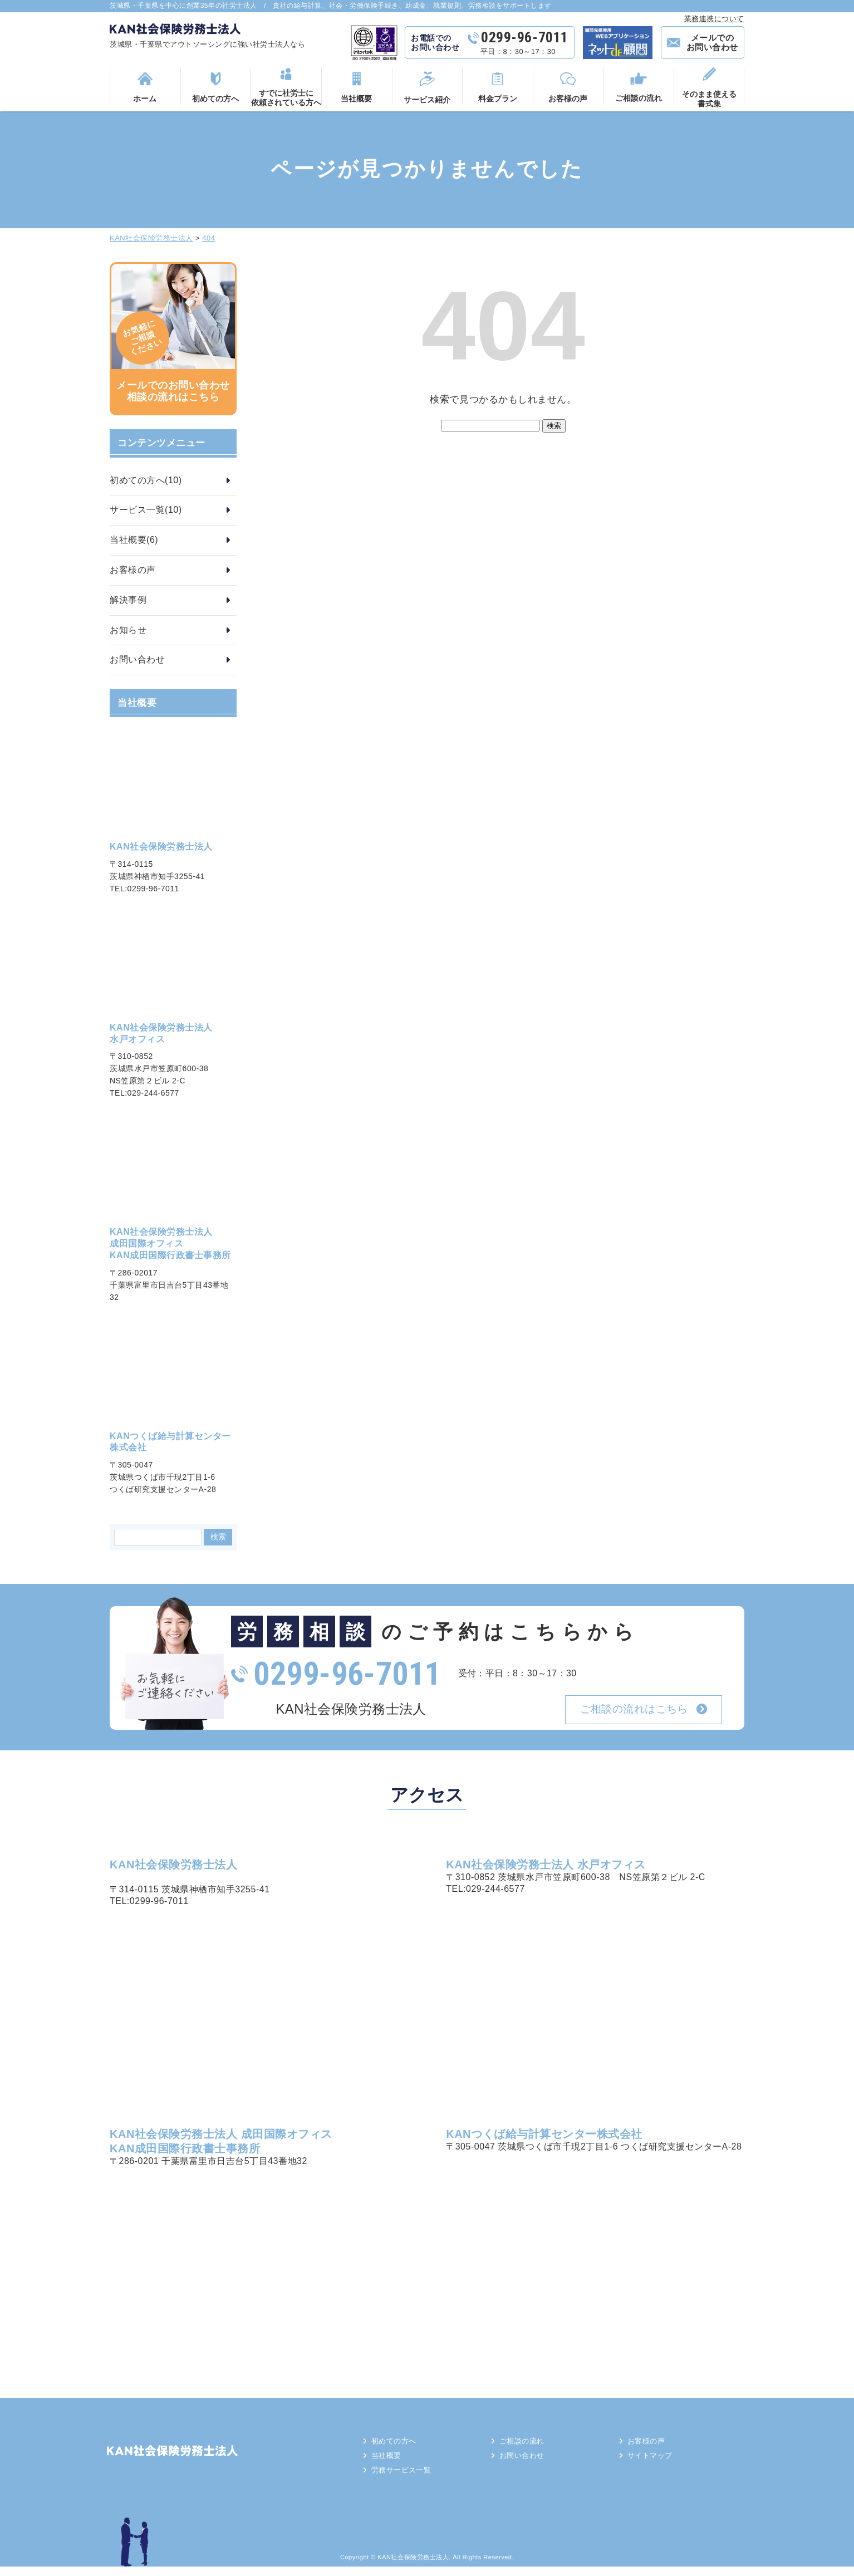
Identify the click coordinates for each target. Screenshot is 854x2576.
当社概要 (391, 2462)
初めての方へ (399, 2446)
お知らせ (128, 630)
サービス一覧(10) (146, 509)
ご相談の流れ (527, 2446)
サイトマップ (655, 2462)
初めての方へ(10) (146, 480)
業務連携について (714, 18)
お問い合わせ (137, 659)
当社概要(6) (134, 539)
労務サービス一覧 (408, 2479)
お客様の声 (133, 570)
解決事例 (128, 600)
